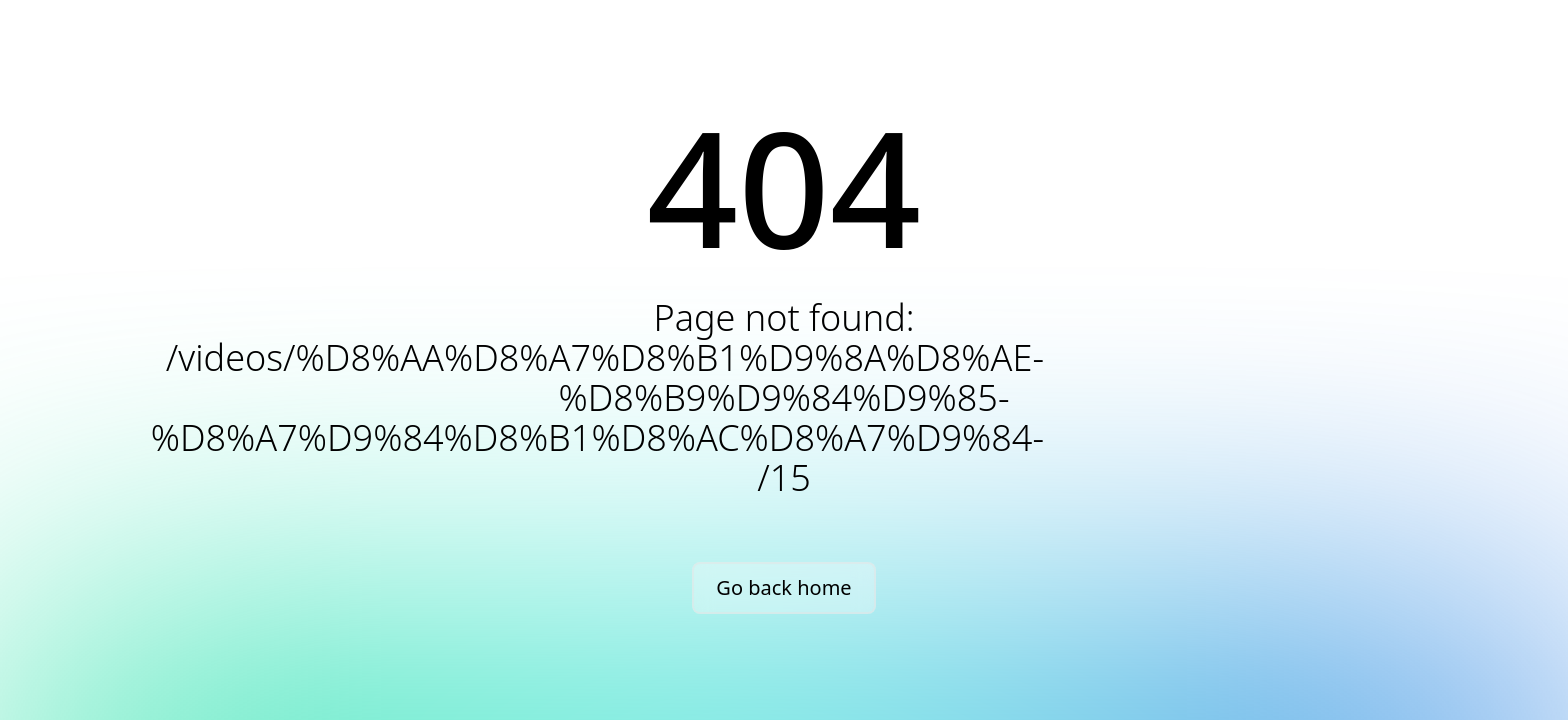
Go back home (783, 587)
